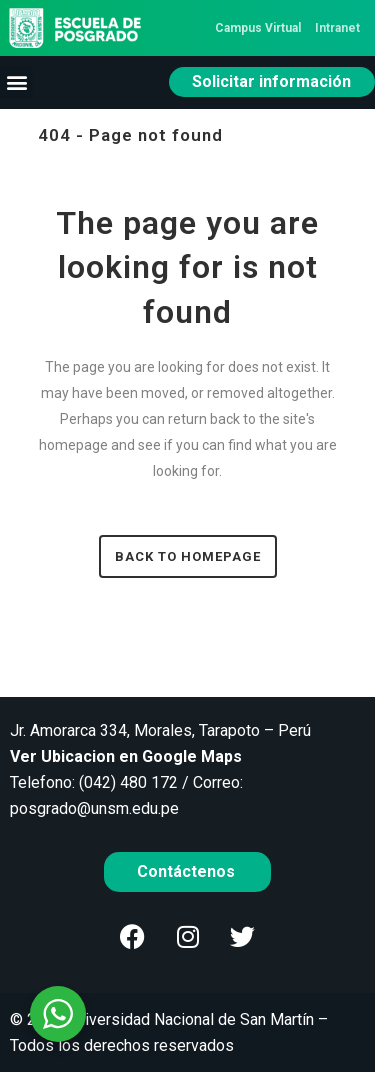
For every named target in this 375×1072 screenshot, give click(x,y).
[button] (16, 82)
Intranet (337, 28)
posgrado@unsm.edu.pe (94, 808)
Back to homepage (188, 556)
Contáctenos (188, 871)
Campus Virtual (258, 28)
